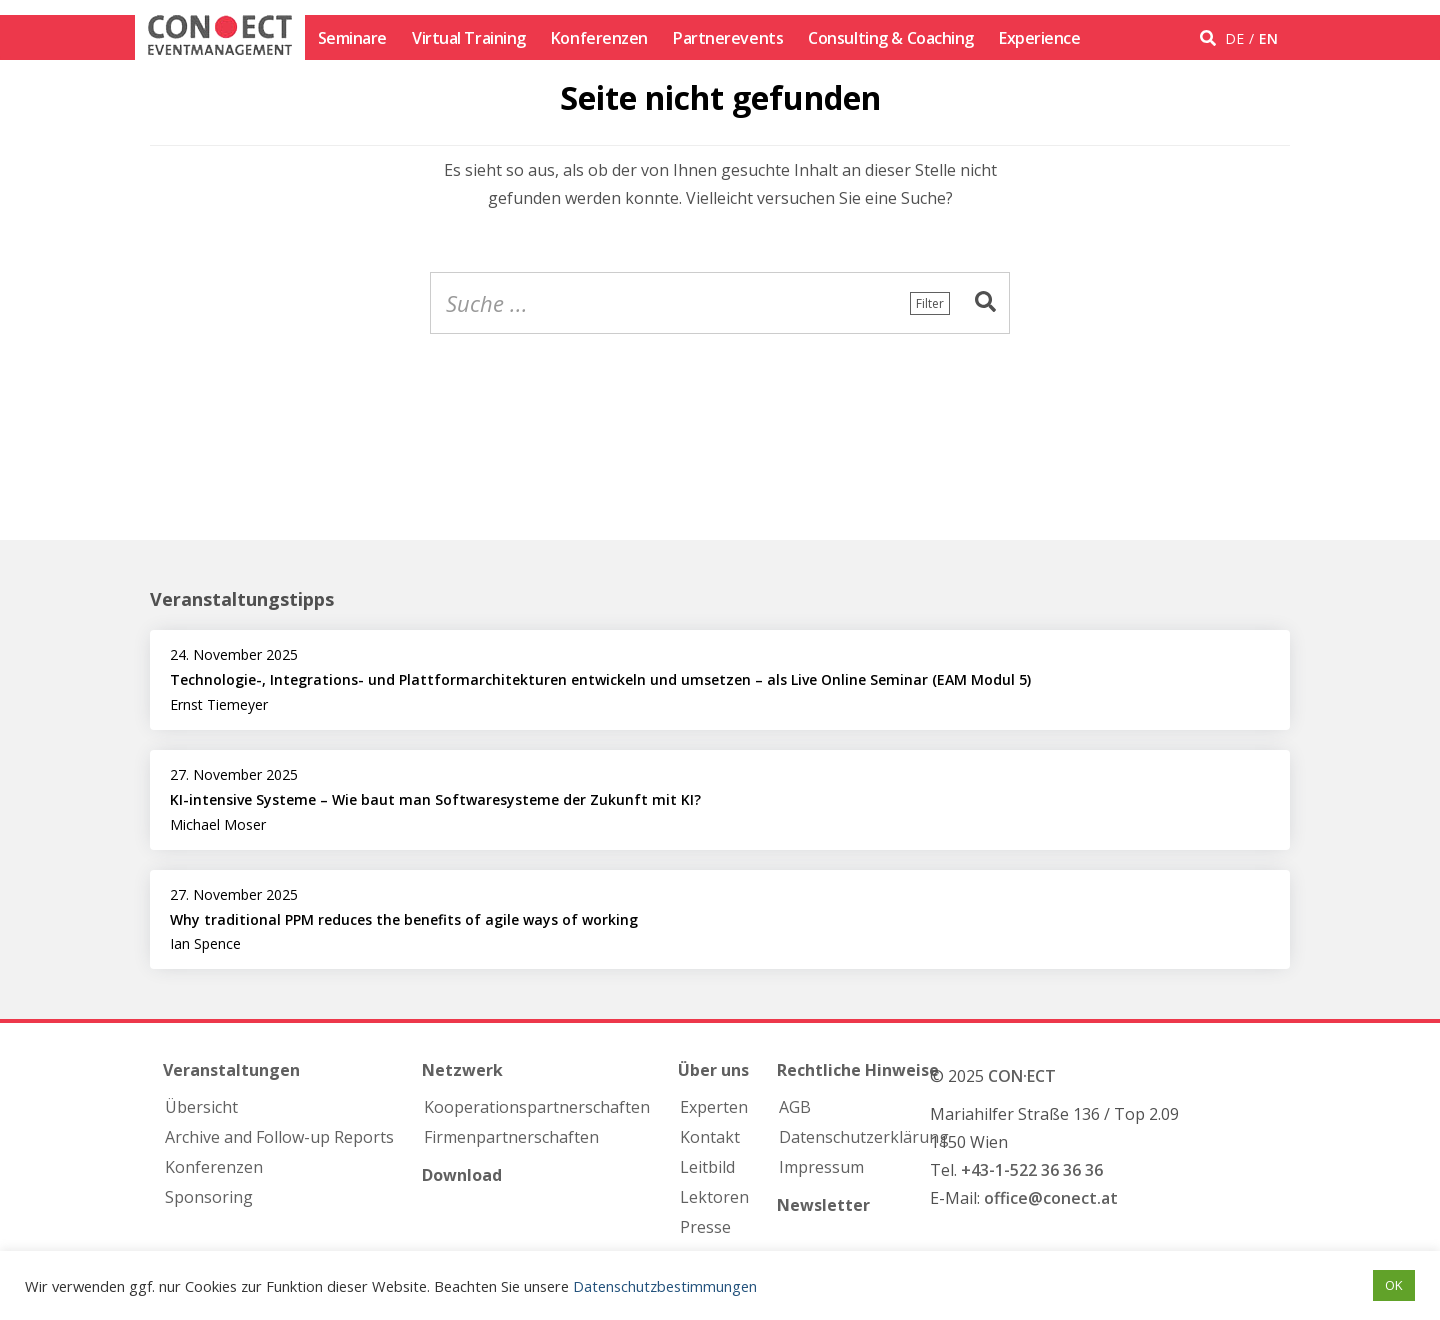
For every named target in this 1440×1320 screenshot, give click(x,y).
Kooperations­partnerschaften (537, 1107)
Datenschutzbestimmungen (665, 1286)
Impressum (821, 1167)
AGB (795, 1107)
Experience (1040, 38)
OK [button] (1394, 1285)
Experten (714, 1107)
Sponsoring (209, 1197)
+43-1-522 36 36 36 (1032, 1170)
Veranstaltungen (231, 1070)
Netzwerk (462, 1070)
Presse (705, 1227)
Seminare (352, 38)
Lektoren (714, 1197)
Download (462, 1175)
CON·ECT (1022, 1076)
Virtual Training (469, 38)
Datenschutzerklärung (864, 1137)
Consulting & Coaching (891, 38)
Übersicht (201, 1107)
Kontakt (710, 1137)
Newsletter (823, 1205)
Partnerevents (728, 38)
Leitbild (707, 1167)
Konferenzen (599, 38)
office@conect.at (1051, 1198)
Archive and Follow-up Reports (279, 1137)
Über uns (713, 1070)
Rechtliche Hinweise (858, 1070)
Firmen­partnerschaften (511, 1137)
